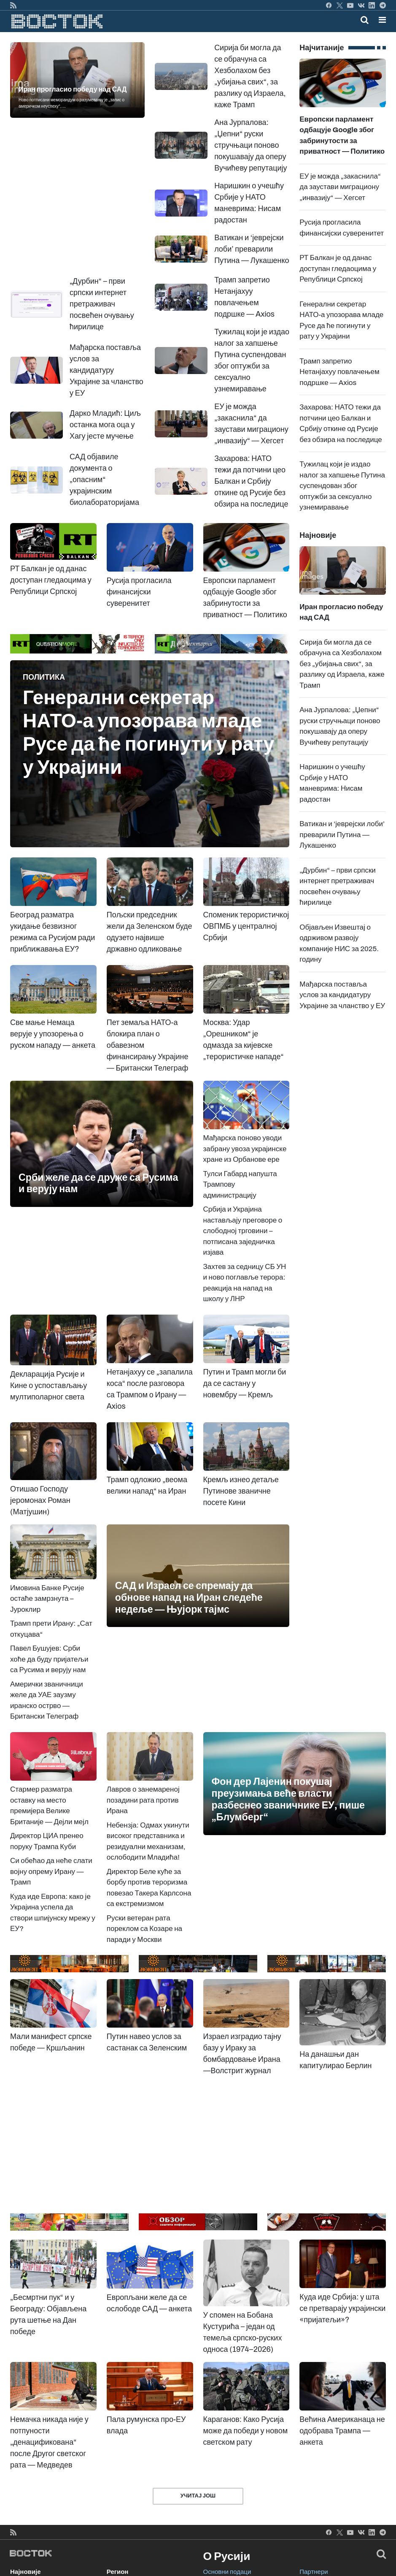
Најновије (25, 2571)
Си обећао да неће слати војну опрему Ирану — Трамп (51, 1871)
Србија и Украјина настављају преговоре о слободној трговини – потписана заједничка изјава (243, 1230)
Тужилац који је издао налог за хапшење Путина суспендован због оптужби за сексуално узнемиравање (342, 485)
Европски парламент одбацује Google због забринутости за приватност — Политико (342, 119)
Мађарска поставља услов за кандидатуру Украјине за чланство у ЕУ (342, 995)
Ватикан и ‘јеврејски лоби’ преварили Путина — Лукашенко (342, 834)
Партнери (313, 2571)
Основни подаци (227, 2571)
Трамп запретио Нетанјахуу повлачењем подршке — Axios (339, 372)
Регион (118, 2571)
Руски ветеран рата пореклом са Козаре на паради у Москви (144, 1929)
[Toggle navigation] (380, 20)
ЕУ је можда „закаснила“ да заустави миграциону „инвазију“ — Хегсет (339, 187)
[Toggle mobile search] (365, 20)
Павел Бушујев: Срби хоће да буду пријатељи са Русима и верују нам (49, 1659)
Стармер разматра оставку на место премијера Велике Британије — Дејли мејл (53, 1790)
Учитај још (198, 2496)
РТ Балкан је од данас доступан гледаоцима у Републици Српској (337, 268)
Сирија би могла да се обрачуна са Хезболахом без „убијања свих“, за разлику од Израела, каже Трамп (342, 663)
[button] (382, 19)
